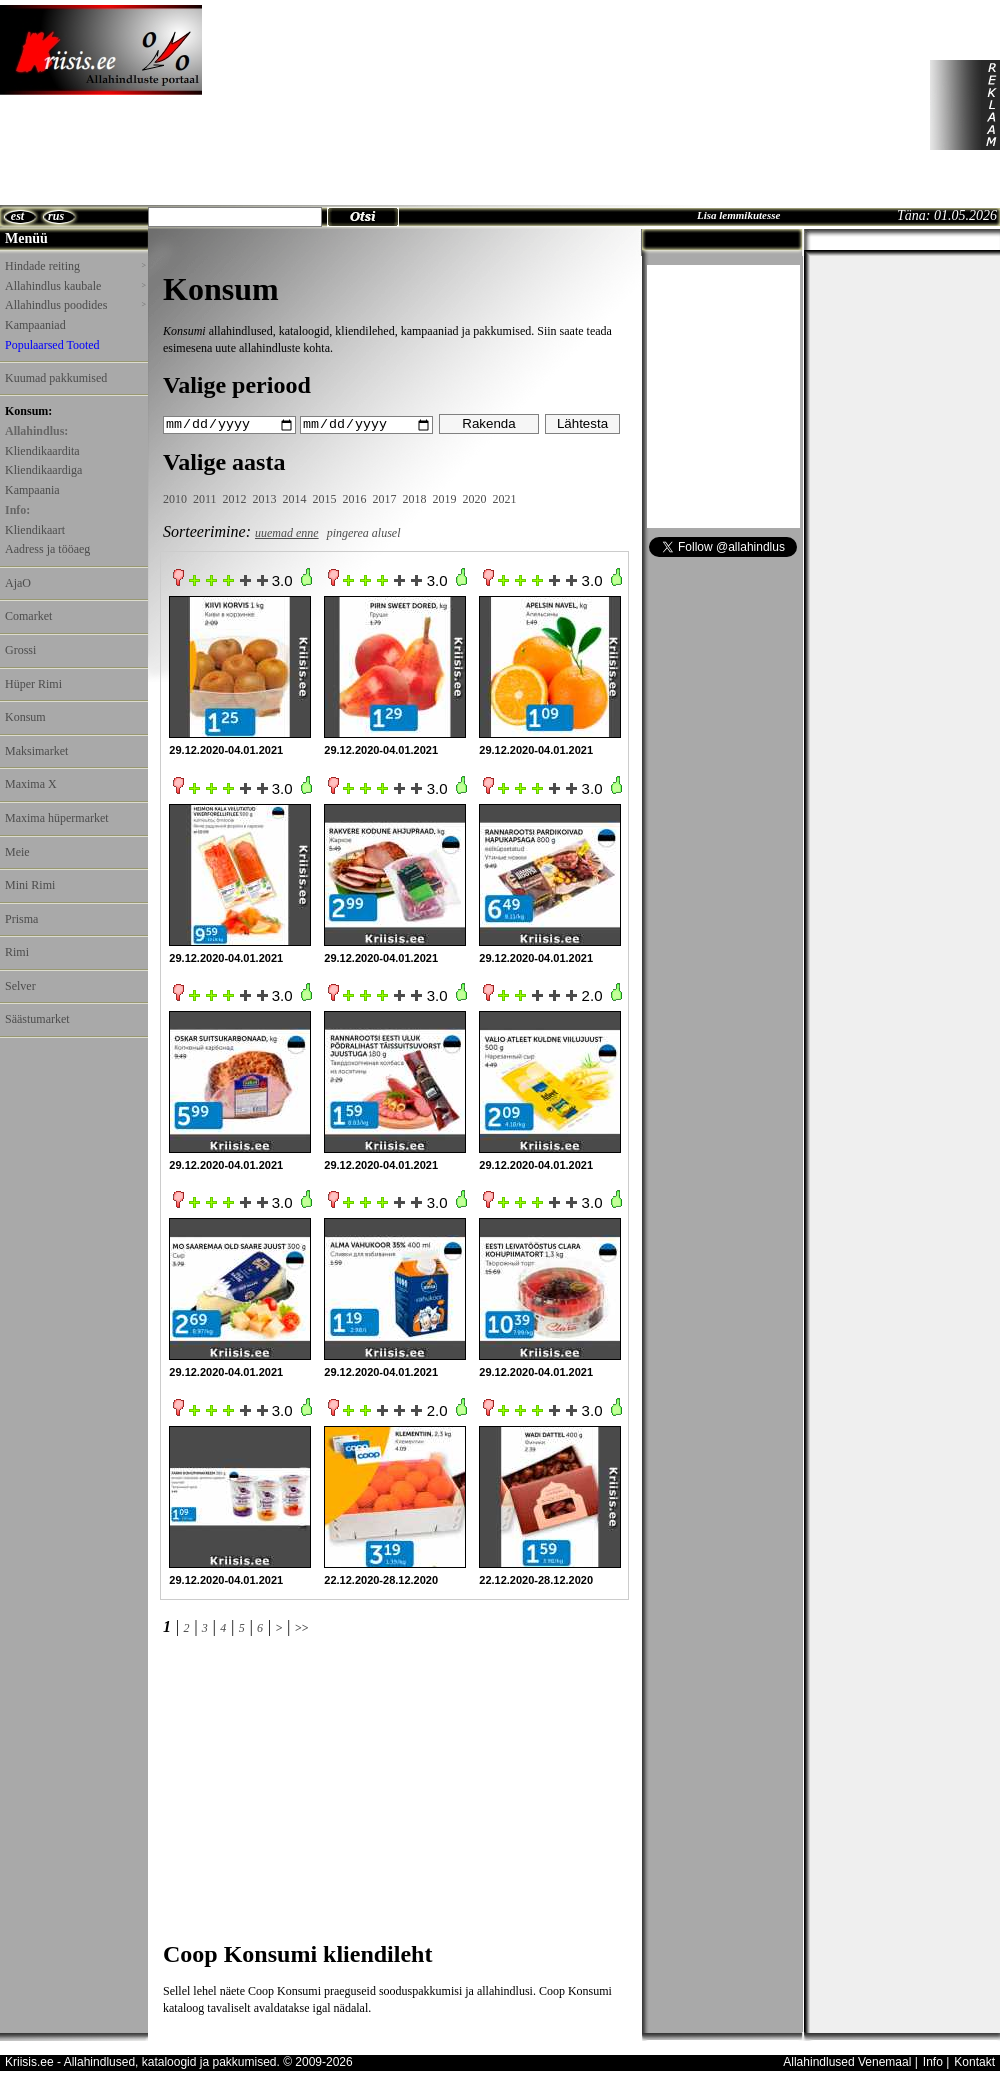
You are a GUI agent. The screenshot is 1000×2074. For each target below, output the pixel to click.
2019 (445, 499)
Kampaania (32, 490)
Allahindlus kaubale (75, 286)
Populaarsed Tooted (52, 345)
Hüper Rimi (33, 684)
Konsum (25, 717)
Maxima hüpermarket (57, 818)
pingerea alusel (364, 532)
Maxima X (31, 784)
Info (933, 2061)
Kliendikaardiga (43, 470)
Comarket (28, 616)
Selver (20, 986)
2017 (385, 499)
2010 (175, 499)
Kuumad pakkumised (56, 378)
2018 (415, 499)
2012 (235, 499)
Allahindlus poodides (75, 305)
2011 (205, 499)
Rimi (17, 952)
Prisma (21, 919)
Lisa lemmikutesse (738, 215)
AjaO (18, 583)
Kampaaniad (35, 325)
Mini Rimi (30, 885)
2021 (505, 499)
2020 (475, 499)
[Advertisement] (326, 105)
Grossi (20, 650)
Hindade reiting (75, 266)
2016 (355, 499)
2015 (325, 499)
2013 (265, 499)
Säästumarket (37, 1019)
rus (56, 216)
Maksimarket (36, 751)
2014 (295, 499)
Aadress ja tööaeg (47, 549)
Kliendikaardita (42, 451)
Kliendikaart (35, 530)
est (17, 216)
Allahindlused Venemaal (847, 2061)
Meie (17, 852)
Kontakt (974, 2061)
